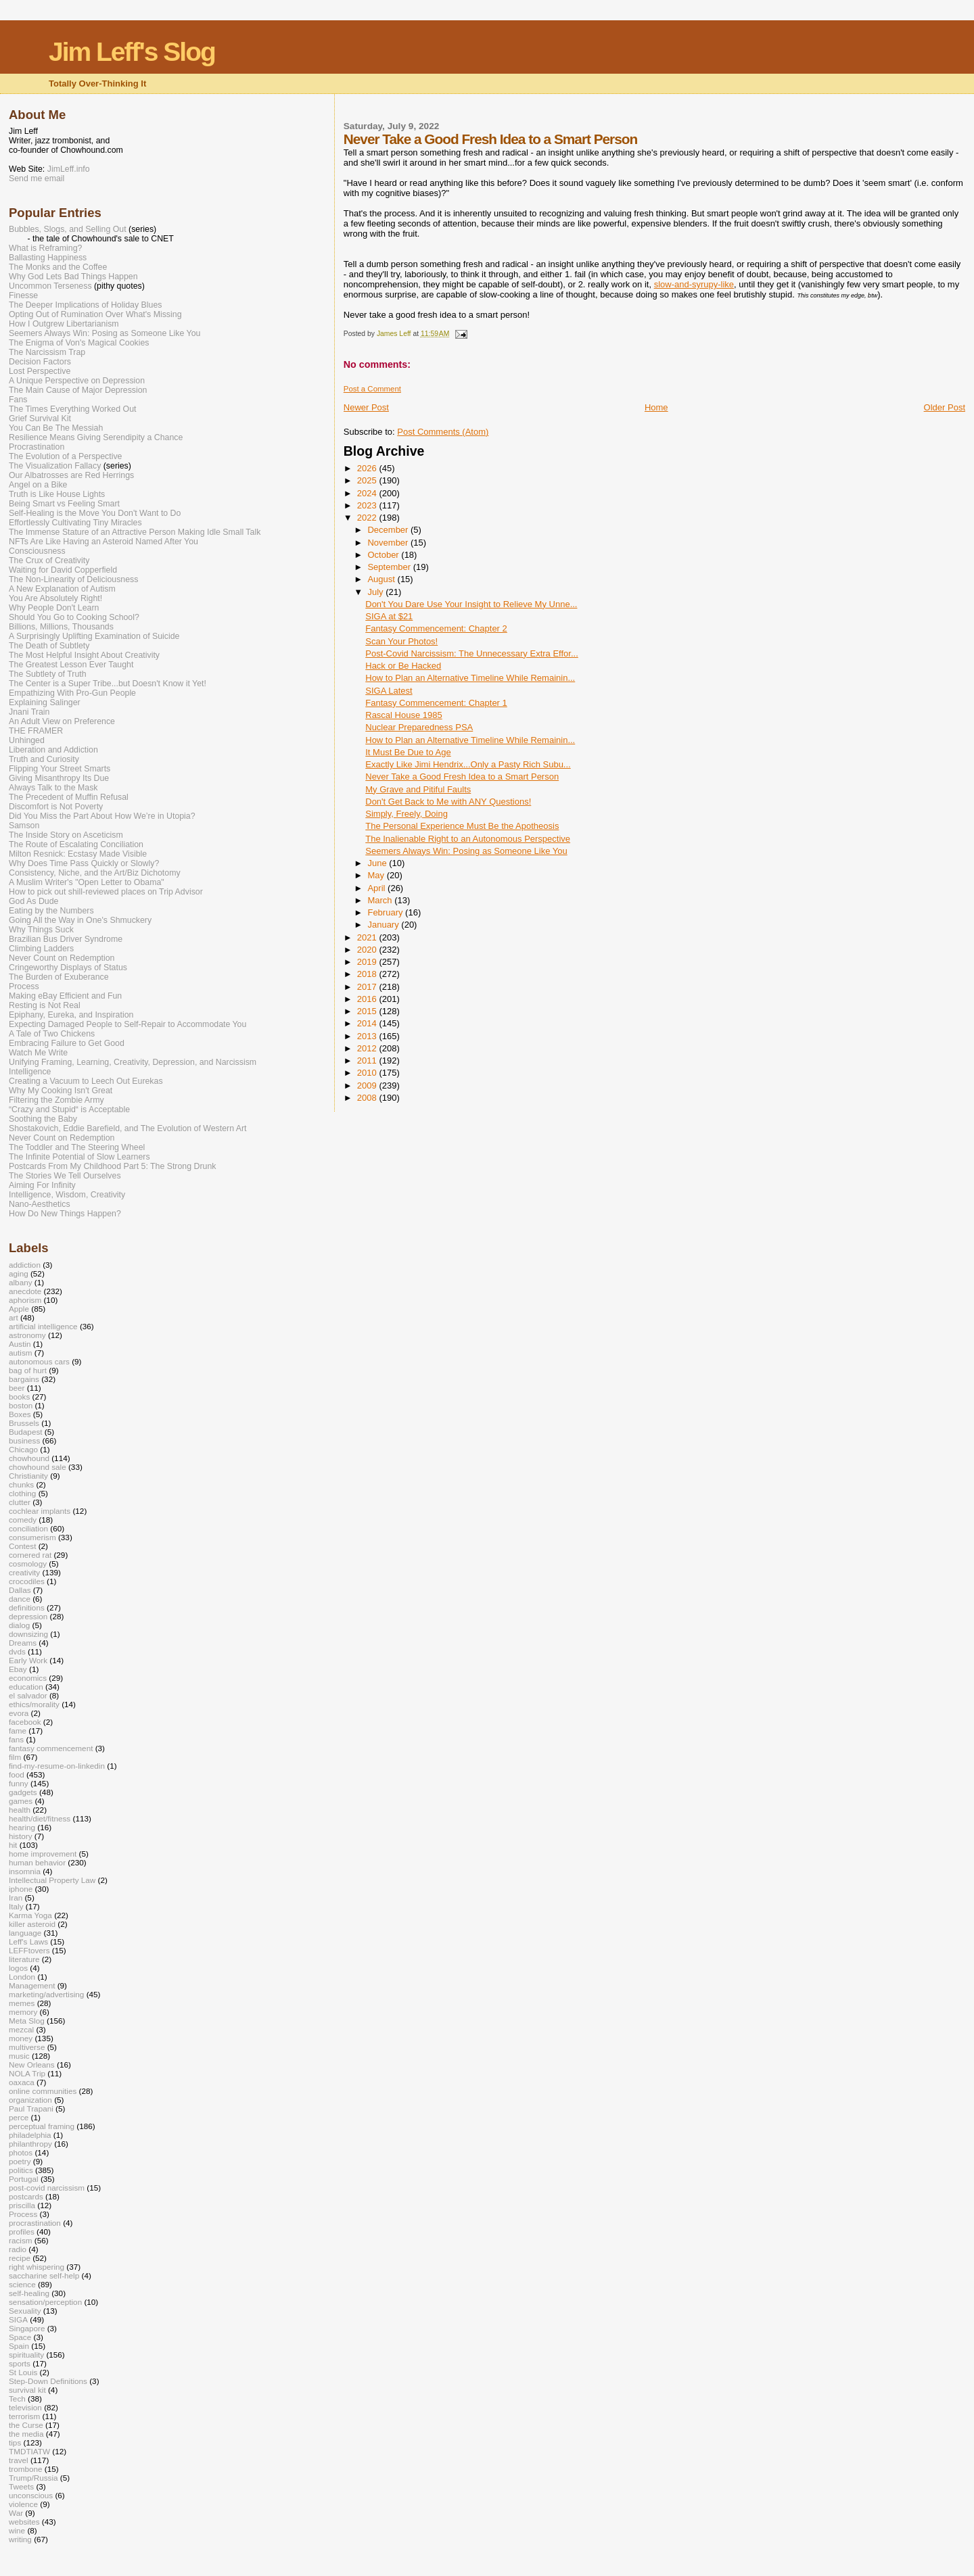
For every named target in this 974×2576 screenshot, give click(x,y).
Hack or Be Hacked (403, 666)
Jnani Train (29, 712)
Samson (24, 825)
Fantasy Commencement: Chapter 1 (436, 703)
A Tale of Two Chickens (52, 1034)
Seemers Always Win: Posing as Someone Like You (466, 851)
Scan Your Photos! (401, 641)
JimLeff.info (68, 169)
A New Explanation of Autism (62, 589)
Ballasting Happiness (48, 257)
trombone (26, 2468)
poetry (20, 2161)
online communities (42, 2090)
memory (23, 2011)
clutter (19, 1502)
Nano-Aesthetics (39, 1204)
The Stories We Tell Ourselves (65, 1175)
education (26, 1686)
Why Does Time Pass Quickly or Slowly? (84, 863)
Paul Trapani (31, 2108)
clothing (22, 1493)
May (376, 875)
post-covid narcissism (47, 2187)
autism (20, 1352)
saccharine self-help (44, 2275)
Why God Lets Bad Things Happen (73, 276)
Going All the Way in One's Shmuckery (80, 920)
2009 (368, 1085)
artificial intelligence (43, 1326)
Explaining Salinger (44, 702)
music (19, 2055)
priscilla (22, 2205)
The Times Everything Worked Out (72, 409)
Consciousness (37, 551)
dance (19, 1598)
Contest (22, 1546)
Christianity (28, 1475)
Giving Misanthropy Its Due (59, 778)
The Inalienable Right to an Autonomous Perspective (467, 839)
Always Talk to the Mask (53, 787)
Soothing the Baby (43, 1119)
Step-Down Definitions (48, 2381)
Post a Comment (372, 389)
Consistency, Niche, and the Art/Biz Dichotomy (95, 873)
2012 (368, 1048)
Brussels (24, 1422)
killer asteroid (32, 1923)
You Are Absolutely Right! (55, 598)
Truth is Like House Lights (57, 494)
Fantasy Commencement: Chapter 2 (436, 628)
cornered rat (30, 1554)
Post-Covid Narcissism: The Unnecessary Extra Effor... (471, 653)
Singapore (27, 2328)
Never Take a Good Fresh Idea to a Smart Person (462, 776)
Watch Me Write (38, 1052)
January (384, 925)
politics (21, 2170)
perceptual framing (41, 2126)
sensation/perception (45, 2301)
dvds (17, 1651)
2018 (368, 974)
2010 (368, 1073)
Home (656, 407)
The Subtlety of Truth (48, 674)
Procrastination (36, 447)
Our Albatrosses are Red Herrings (71, 475)
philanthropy (30, 2143)
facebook (25, 1721)
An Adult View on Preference (62, 721)
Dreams (23, 1642)
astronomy (27, 1335)
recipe (19, 2257)
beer (16, 1387)
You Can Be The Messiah (56, 428)
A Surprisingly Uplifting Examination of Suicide (94, 636)
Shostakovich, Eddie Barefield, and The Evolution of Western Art (128, 1128)
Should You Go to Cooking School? (74, 617)
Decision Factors (40, 361)
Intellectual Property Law (52, 1880)
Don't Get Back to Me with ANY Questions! (448, 801)
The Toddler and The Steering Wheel (77, 1147)
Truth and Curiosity (44, 759)
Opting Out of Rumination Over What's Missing (95, 314)
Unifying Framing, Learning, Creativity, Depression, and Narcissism (132, 1062)
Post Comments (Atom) (442, 432)
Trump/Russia (33, 2477)
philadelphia (30, 2134)
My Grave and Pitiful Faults (418, 789)
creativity (24, 1572)
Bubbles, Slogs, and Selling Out (67, 229)
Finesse (23, 295)
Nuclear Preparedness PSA (419, 727)
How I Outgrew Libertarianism (64, 324)
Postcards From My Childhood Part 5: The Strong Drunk (112, 1166)
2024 (368, 493)
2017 (368, 987)
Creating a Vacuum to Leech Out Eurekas (86, 1081)
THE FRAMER (36, 731)
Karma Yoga (30, 1915)
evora (18, 1713)
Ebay (18, 1669)
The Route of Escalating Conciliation (76, 844)
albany (20, 1282)
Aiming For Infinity (42, 1185)
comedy (23, 1519)
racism (20, 2240)
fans (16, 1739)
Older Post (944, 407)
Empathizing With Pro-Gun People (72, 693)
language (25, 1932)
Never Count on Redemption (61, 958)
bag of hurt (28, 1370)
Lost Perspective (39, 371)
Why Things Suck (41, 929)
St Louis (23, 2372)
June (378, 863)
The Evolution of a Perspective (65, 456)
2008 (368, 1098)
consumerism (32, 1537)
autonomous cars (39, 1361)
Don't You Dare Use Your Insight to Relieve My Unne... (471, 604)
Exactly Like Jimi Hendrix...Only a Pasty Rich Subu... (467, 764)
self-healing (29, 2293)
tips (15, 2442)
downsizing (28, 1633)
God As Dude (33, 901)
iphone (20, 1888)
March (380, 900)
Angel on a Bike (38, 485)
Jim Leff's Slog (132, 51)
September (390, 567)
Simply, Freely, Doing (406, 814)
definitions (27, 1607)
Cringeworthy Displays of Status (68, 967)
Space (20, 2337)
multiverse (27, 2047)
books (19, 1396)
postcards (26, 2196)
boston (20, 1405)
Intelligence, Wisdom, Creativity (67, 1194)
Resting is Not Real (44, 1005)
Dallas (20, 1589)
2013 (368, 1036)
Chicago (23, 1449)
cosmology (28, 1563)
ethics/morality (34, 1704)
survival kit (27, 2389)
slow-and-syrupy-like (694, 284)
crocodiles (27, 1581)
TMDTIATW (29, 2451)
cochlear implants (39, 1510)
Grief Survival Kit (40, 418)
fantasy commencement (51, 1748)
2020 (368, 950)
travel (18, 2460)
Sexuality (25, 2310)
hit (13, 1844)
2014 (368, 1023)
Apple (19, 1308)
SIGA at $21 (389, 616)
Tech (17, 2398)
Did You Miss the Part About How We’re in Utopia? (102, 816)
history (20, 1836)
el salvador (28, 1695)
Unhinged (27, 740)
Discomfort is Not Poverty (56, 806)
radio (17, 2249)
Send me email (36, 178)
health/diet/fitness (39, 1818)
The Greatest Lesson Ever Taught (71, 664)
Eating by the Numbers (51, 910)
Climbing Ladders (41, 948)
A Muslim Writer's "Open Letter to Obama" (86, 882)
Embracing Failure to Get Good (66, 1043)
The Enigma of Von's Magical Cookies (79, 343)
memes (21, 2003)
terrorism (24, 2416)
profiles (21, 2231)
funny (18, 1783)
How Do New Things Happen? (65, 1213)
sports (19, 2363)
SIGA (18, 2319)
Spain (19, 2345)
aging (18, 1273)
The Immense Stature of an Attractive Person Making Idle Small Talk (134, 532)
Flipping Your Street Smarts (59, 768)
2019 (368, 962)
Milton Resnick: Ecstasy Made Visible (78, 854)
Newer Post (366, 407)
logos (18, 1967)
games (20, 1800)
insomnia (25, 1871)
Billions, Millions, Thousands (61, 626)
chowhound (29, 1458)
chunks (21, 1484)
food (16, 1774)
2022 (368, 517)
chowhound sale (37, 1466)
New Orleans (32, 2064)
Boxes (20, 1414)
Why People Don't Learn (54, 608)
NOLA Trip (27, 2073)
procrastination (35, 2222)
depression (28, 1616)
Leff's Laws (28, 1941)
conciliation (28, 1528)
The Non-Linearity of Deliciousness (73, 579)
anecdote (25, 1291)
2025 (368, 480)
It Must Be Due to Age (407, 752)
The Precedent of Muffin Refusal (69, 797)
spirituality (26, 2354)
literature (24, 1959)
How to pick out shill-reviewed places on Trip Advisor (106, 892)
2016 (368, 999)
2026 (368, 468)
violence (23, 2504)
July (376, 592)
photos (20, 2152)
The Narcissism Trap (47, 352)
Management (32, 1985)
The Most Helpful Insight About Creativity (84, 655)
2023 (368, 505)
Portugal (24, 2178)
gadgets (23, 1792)
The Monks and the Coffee (58, 267)
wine (17, 2530)
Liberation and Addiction (53, 750)
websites (24, 2521)
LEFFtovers (29, 1950)
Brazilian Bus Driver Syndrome (65, 939)
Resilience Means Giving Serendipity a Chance (96, 437)
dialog (19, 1625)
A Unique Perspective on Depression (77, 380)
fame (17, 1730)
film (15, 1756)
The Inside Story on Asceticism (66, 835)
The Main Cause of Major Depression (78, 390)
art (13, 1317)
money (20, 2038)
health (19, 1809)
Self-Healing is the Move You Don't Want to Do (95, 513)
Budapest (26, 1431)
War (16, 2512)
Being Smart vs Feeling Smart (64, 503)
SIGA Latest (388, 691)
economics (28, 1677)
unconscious (31, 2495)
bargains (24, 1379)
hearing (22, 1827)
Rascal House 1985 (403, 715)
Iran (15, 1897)
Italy (16, 1906)
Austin (20, 1343)
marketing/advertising (46, 1994)
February (386, 912)
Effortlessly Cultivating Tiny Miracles (75, 522)
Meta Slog (27, 2020)
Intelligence (30, 1071)
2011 (368, 1060)
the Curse (26, 2424)
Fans (18, 399)
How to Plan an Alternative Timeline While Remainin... (470, 678)
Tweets (21, 2486)
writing (20, 2539)
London (22, 1976)
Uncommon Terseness (50, 286)
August (382, 579)
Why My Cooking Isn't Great (60, 1090)
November (389, 543)
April (377, 888)
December (389, 530)
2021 (368, 937)
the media (26, 2433)
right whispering (36, 2266)
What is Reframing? (45, 248)
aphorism (25, 1299)
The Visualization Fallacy (55, 466)
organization (30, 2099)
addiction (25, 1264)
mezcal (21, 2029)
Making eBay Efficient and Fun (65, 996)
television (25, 2407)
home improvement (42, 1853)
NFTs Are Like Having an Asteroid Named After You (103, 541)
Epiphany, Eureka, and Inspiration (71, 1015)
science (22, 2284)
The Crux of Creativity (49, 560)
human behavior (37, 1862)
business (24, 1440)
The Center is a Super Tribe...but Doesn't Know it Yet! (107, 683)
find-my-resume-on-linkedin (57, 1765)
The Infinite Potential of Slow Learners (79, 1157)
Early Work (28, 1660)
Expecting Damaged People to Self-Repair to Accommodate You (127, 1024)
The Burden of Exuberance (59, 977)
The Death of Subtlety (49, 645)
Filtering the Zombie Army (56, 1100)
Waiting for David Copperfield (63, 570)
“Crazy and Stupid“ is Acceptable (69, 1109)
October (384, 555)
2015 (368, 1011)
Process (24, 986)
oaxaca (21, 2082)
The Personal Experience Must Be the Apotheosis (462, 826)
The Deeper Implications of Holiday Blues (85, 305)
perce (18, 2117)
